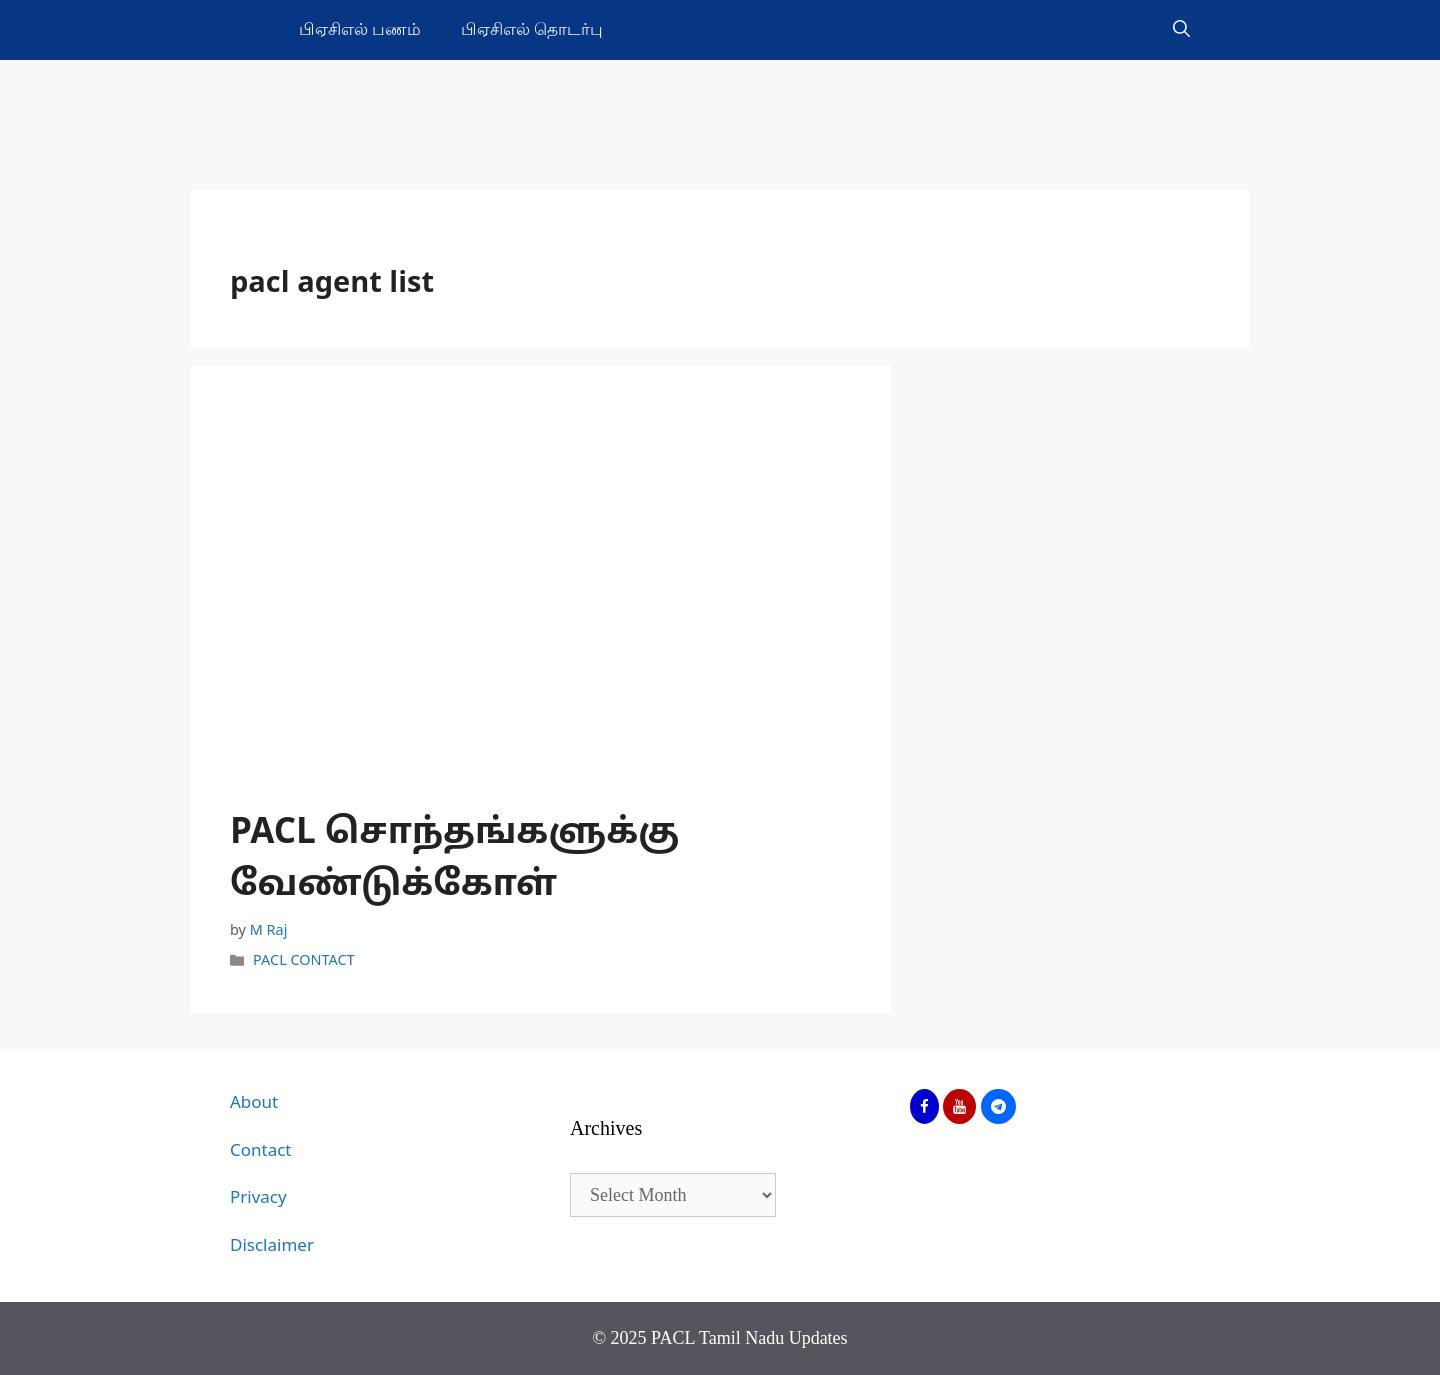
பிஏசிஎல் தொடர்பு (532, 29)
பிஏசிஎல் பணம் (360, 29)
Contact (261, 1151)
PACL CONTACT (304, 961)
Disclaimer (272, 1246)
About (254, 1103)
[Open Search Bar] (1181, 30)
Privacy (258, 1198)
